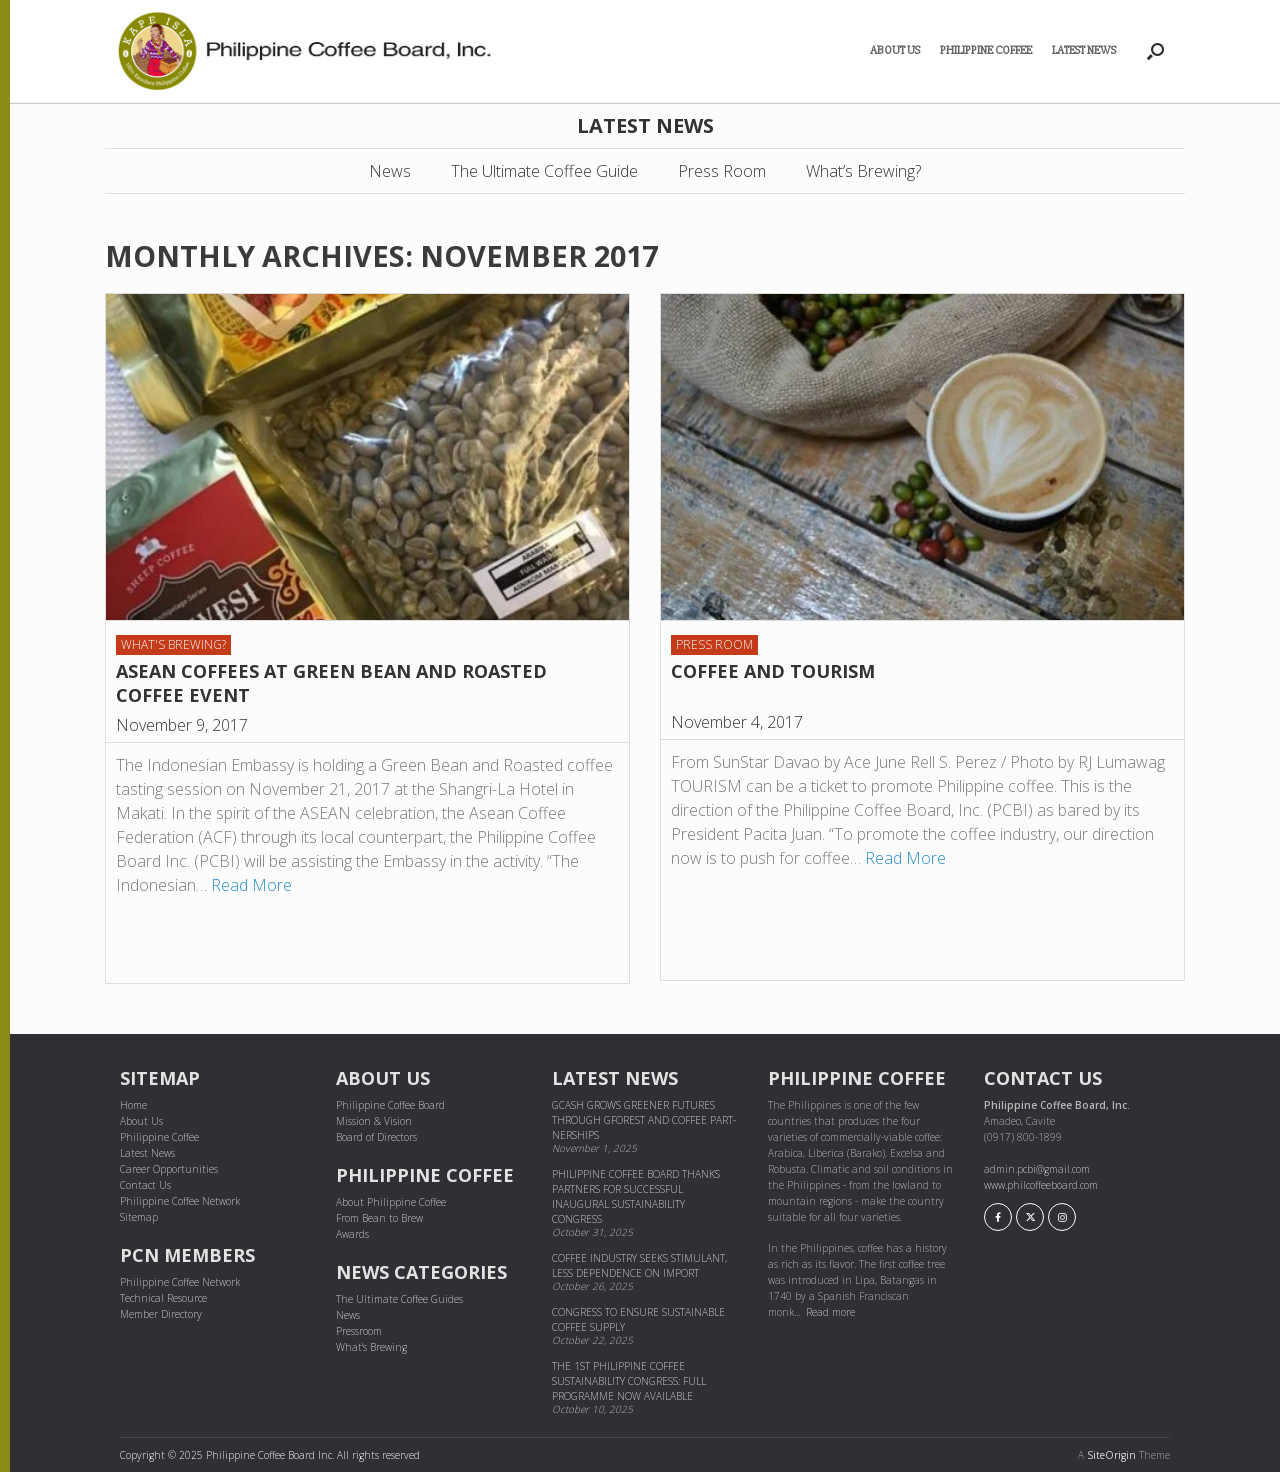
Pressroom (359, 1331)
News (390, 171)
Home (133, 1105)
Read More (251, 885)
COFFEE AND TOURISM (773, 671)
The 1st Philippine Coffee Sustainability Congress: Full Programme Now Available (629, 1381)
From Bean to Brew (379, 1218)
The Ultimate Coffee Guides (399, 1299)
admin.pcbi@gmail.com (1037, 1169)
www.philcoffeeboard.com (1041, 1185)
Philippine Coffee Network (180, 1201)
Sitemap (139, 1217)
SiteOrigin (1111, 1455)
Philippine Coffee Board (390, 1105)
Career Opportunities (169, 1169)
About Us (895, 50)
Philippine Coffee (986, 50)
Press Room (722, 171)
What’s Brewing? (863, 171)
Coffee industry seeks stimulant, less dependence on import (639, 1265)
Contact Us (145, 1185)
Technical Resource (163, 1298)
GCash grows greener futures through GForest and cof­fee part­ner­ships (644, 1120)
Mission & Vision (374, 1121)
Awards (352, 1234)
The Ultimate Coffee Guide (544, 171)
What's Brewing (371, 1347)
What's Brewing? (173, 644)
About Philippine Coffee (391, 1202)
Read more (830, 1312)
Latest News (1084, 50)
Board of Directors (376, 1137)
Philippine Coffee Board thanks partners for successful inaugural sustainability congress (636, 1196)
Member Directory (161, 1314)
